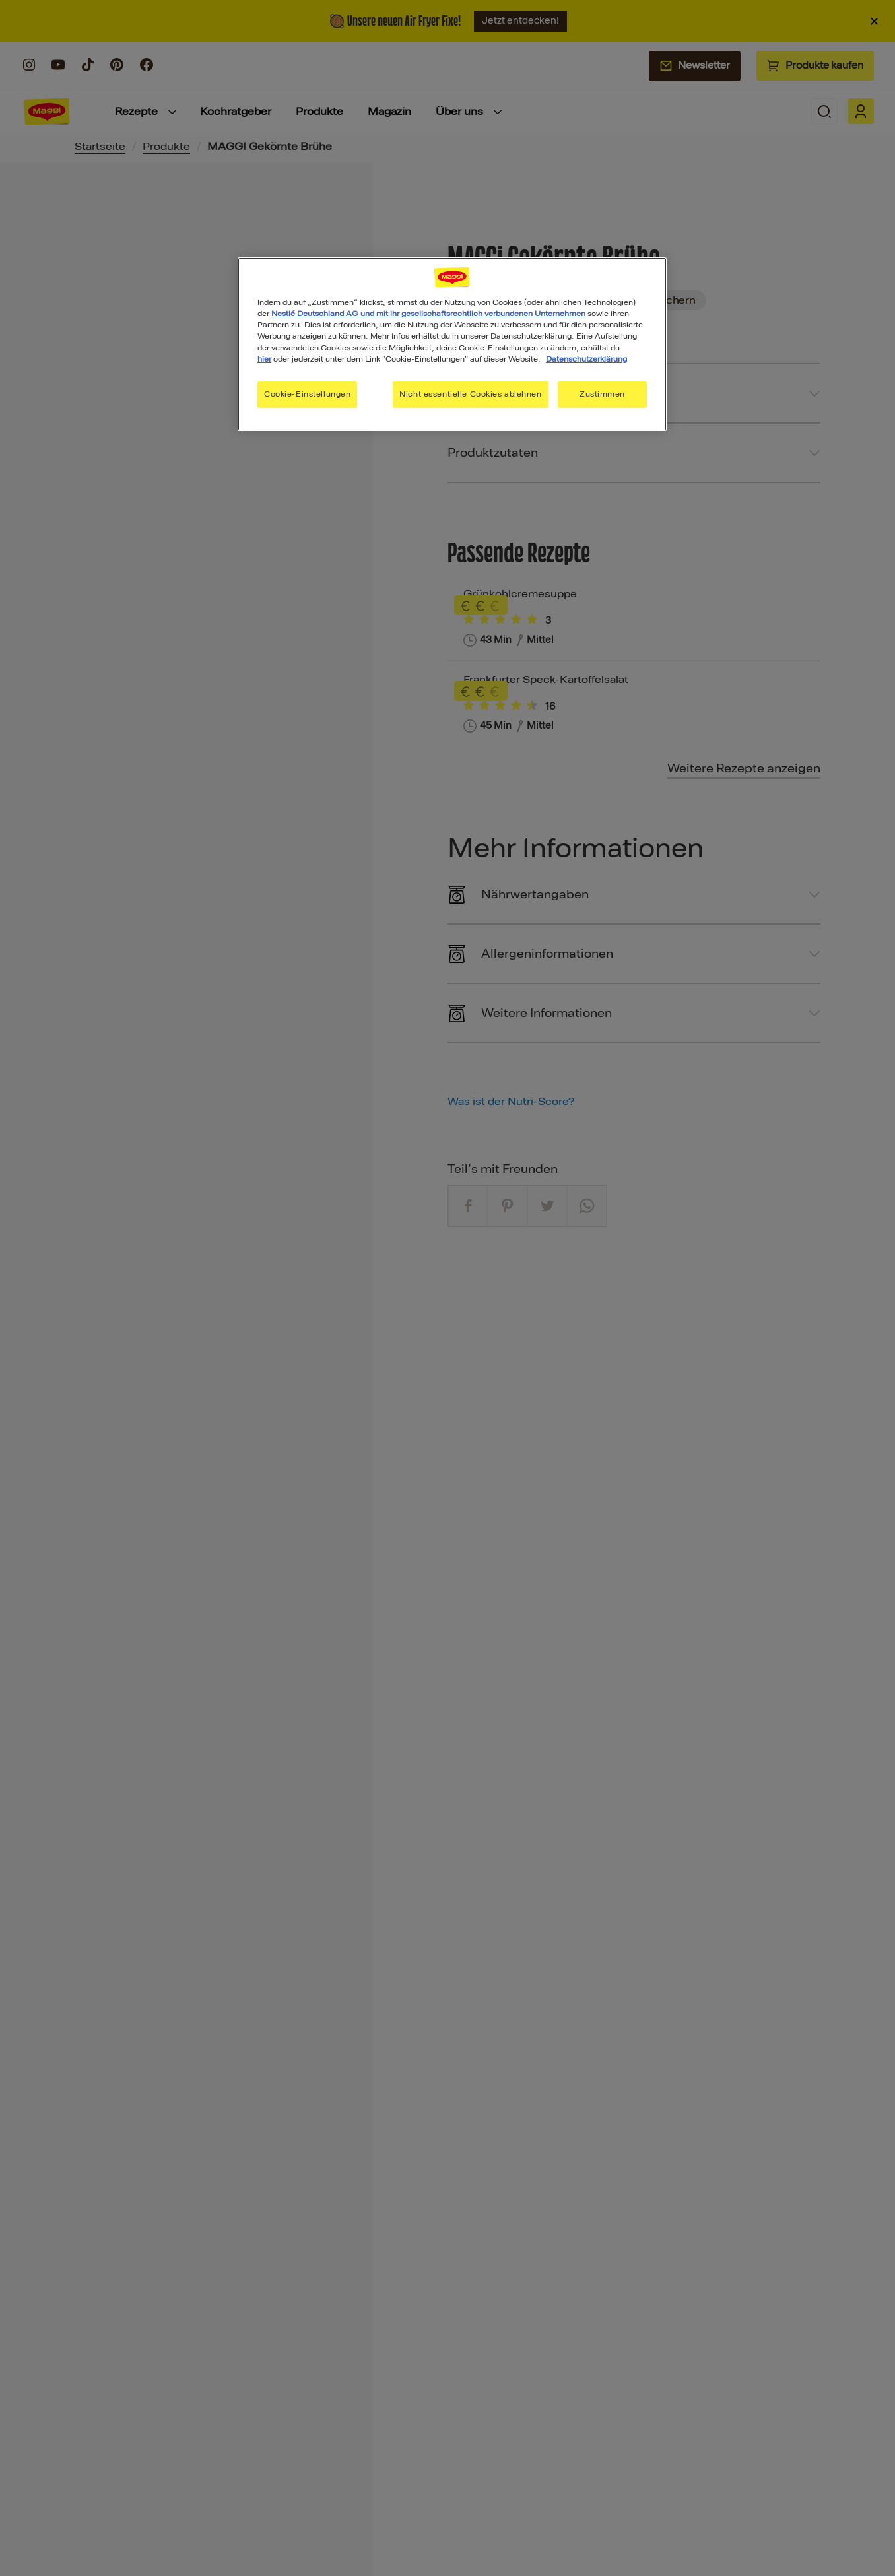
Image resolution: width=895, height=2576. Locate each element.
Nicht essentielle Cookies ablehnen (470, 394)
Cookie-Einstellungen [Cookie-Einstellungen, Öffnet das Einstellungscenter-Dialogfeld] (307, 394)
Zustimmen (602, 394)
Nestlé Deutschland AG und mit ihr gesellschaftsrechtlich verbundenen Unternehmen (428, 313)
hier (264, 359)
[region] (452, 343)
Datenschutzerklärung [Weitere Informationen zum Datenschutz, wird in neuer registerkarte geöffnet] (586, 359)
